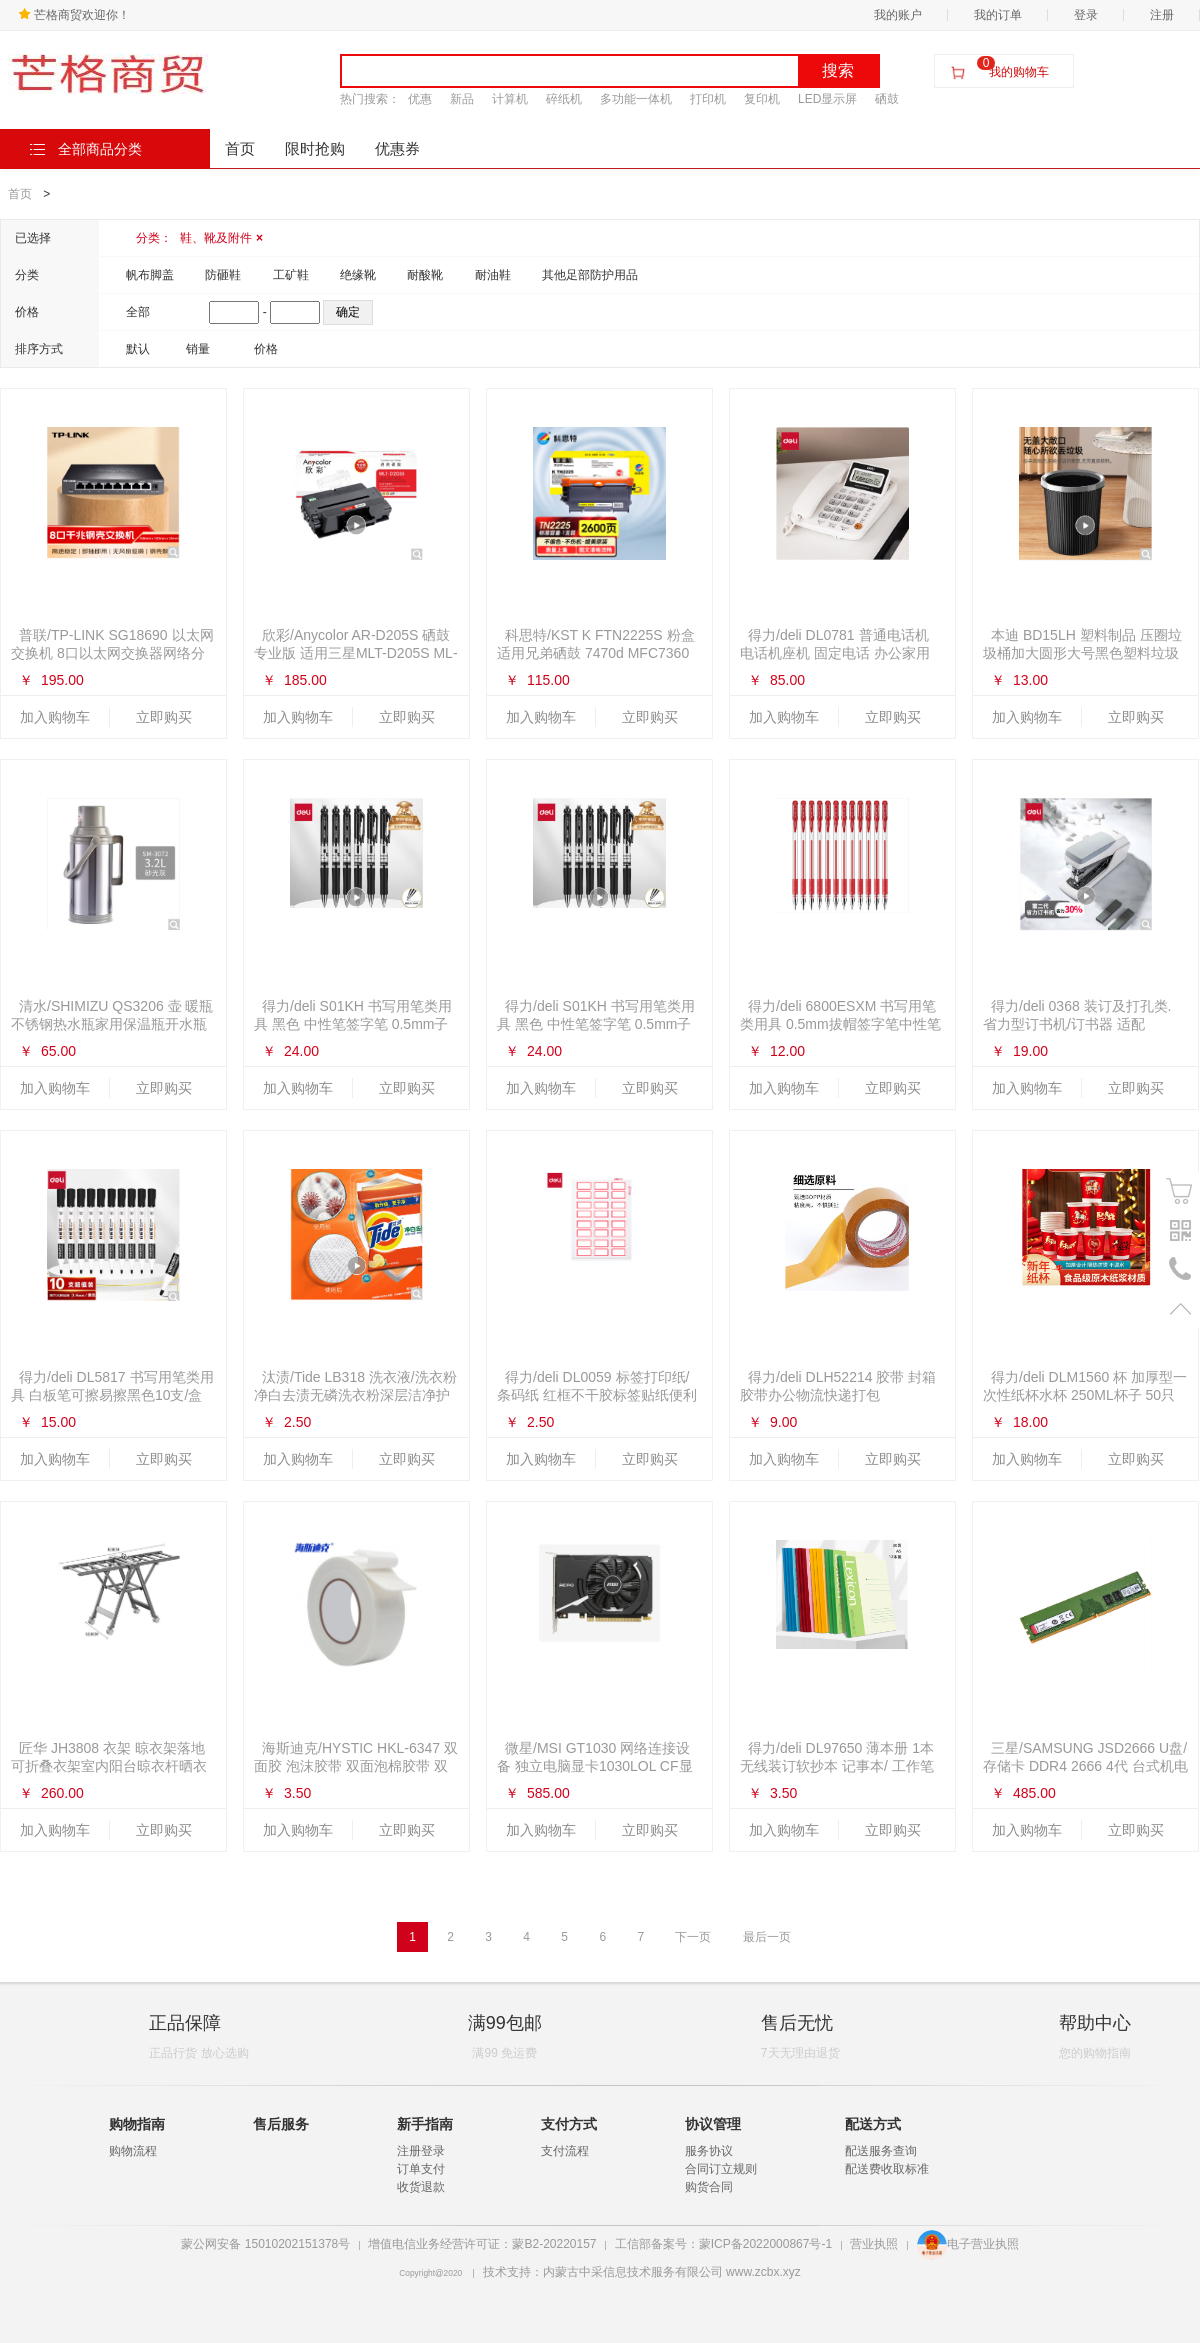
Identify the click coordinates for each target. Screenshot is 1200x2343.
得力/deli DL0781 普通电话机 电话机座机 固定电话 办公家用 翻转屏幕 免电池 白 (835, 653)
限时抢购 (315, 149)
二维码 (1180, 1230)
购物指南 (137, 2124)
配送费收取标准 (887, 2169)
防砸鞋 (223, 275)
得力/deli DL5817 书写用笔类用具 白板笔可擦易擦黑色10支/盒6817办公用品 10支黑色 (112, 1395)
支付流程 (565, 2151)
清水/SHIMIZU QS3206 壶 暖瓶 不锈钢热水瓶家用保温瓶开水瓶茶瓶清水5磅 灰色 (112, 1024)
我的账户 (898, 15)
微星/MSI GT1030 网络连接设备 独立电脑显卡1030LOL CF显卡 (595, 1766)
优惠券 (397, 149)
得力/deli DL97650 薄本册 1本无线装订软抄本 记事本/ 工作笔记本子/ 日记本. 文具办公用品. (837, 1766)
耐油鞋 (493, 275)
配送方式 (873, 2124)
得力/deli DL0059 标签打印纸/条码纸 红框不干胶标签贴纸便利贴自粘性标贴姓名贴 (597, 1395)
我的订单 (998, 15)
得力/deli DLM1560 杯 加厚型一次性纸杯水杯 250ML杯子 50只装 (1085, 1395)
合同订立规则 (721, 2169)
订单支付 (421, 2169)
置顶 (1180, 1308)
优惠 (420, 99)
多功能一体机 (636, 99)
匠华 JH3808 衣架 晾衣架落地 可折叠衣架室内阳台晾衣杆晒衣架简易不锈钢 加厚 (109, 1766)
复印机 (762, 99)
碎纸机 (564, 99)
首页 (240, 149)
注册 (1162, 15)
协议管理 (713, 2124)
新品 (462, 99)
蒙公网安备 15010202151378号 (265, 2244)
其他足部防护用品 (590, 275)
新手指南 (425, 2124)
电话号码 (1180, 1269)
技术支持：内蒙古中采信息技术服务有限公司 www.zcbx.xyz (642, 2272)
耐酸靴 (425, 275)
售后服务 (281, 2124)
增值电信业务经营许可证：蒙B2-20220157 (482, 2244)
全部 (138, 312)
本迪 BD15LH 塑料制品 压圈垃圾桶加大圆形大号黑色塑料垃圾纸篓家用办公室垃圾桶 (1082, 653)
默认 (138, 349)
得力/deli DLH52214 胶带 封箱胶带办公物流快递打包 (838, 1386)
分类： (199, 238)
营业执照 (874, 2244)
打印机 (708, 99)
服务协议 (709, 2151)
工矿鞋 (291, 275)
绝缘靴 (358, 275)
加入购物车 (55, 717)
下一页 (693, 1937)
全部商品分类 (86, 149)
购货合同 (709, 2187)
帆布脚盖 (150, 275)
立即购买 (164, 717)
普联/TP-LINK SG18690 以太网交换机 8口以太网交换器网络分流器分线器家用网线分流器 (112, 653)
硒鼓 (887, 99)
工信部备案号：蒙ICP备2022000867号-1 (723, 2244)
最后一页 (767, 1937)
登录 (1086, 15)
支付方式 (569, 2124)
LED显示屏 (827, 99)
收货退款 (421, 2187)
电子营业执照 (968, 2244)
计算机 (510, 99)
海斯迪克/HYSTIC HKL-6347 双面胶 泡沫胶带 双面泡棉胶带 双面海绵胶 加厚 (356, 1766)
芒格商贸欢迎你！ (74, 15)
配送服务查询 (881, 2151)
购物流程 (133, 2151)
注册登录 (421, 2151)
